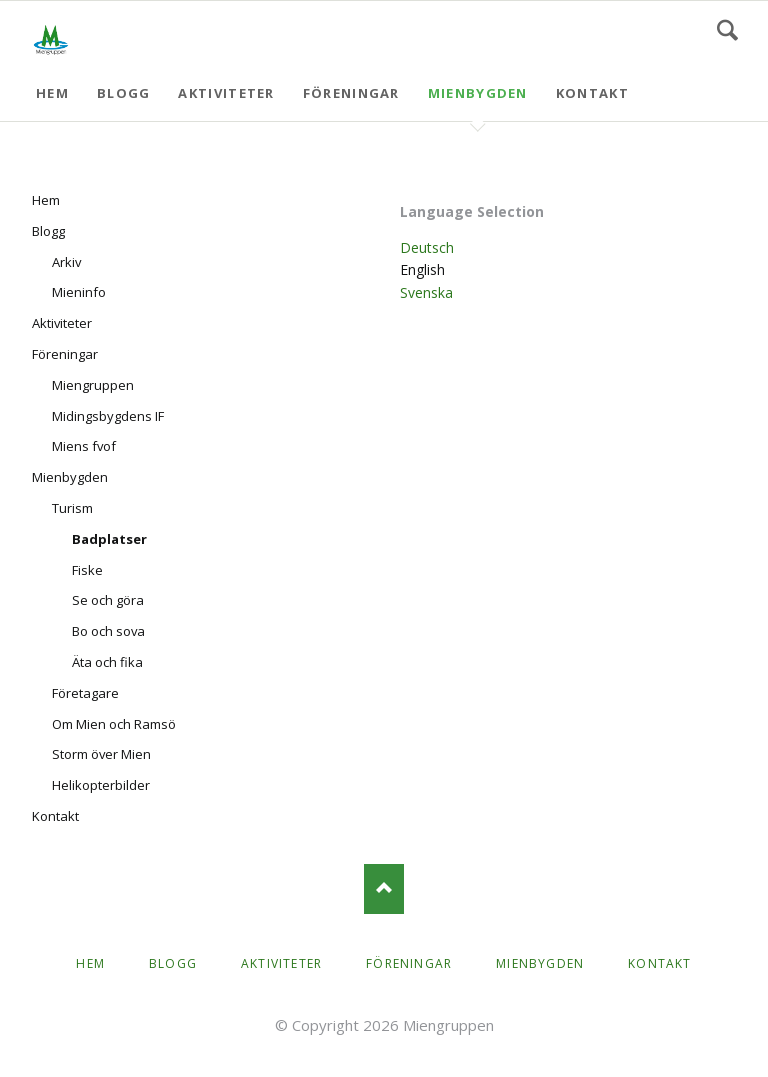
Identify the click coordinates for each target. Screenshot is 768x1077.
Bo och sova (108, 631)
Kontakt (592, 93)
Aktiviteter (226, 93)
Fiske (87, 570)
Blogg (124, 93)
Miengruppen (93, 385)
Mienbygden (478, 93)
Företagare (85, 693)
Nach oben (384, 889)
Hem (52, 93)
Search (727, 30)
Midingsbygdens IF (108, 416)
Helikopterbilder (101, 785)
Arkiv (66, 262)
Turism (72, 508)
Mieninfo (79, 292)
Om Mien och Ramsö (114, 724)
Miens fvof (84, 446)
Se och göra (108, 600)
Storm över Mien (101, 754)
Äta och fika (107, 662)
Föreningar (351, 93)
